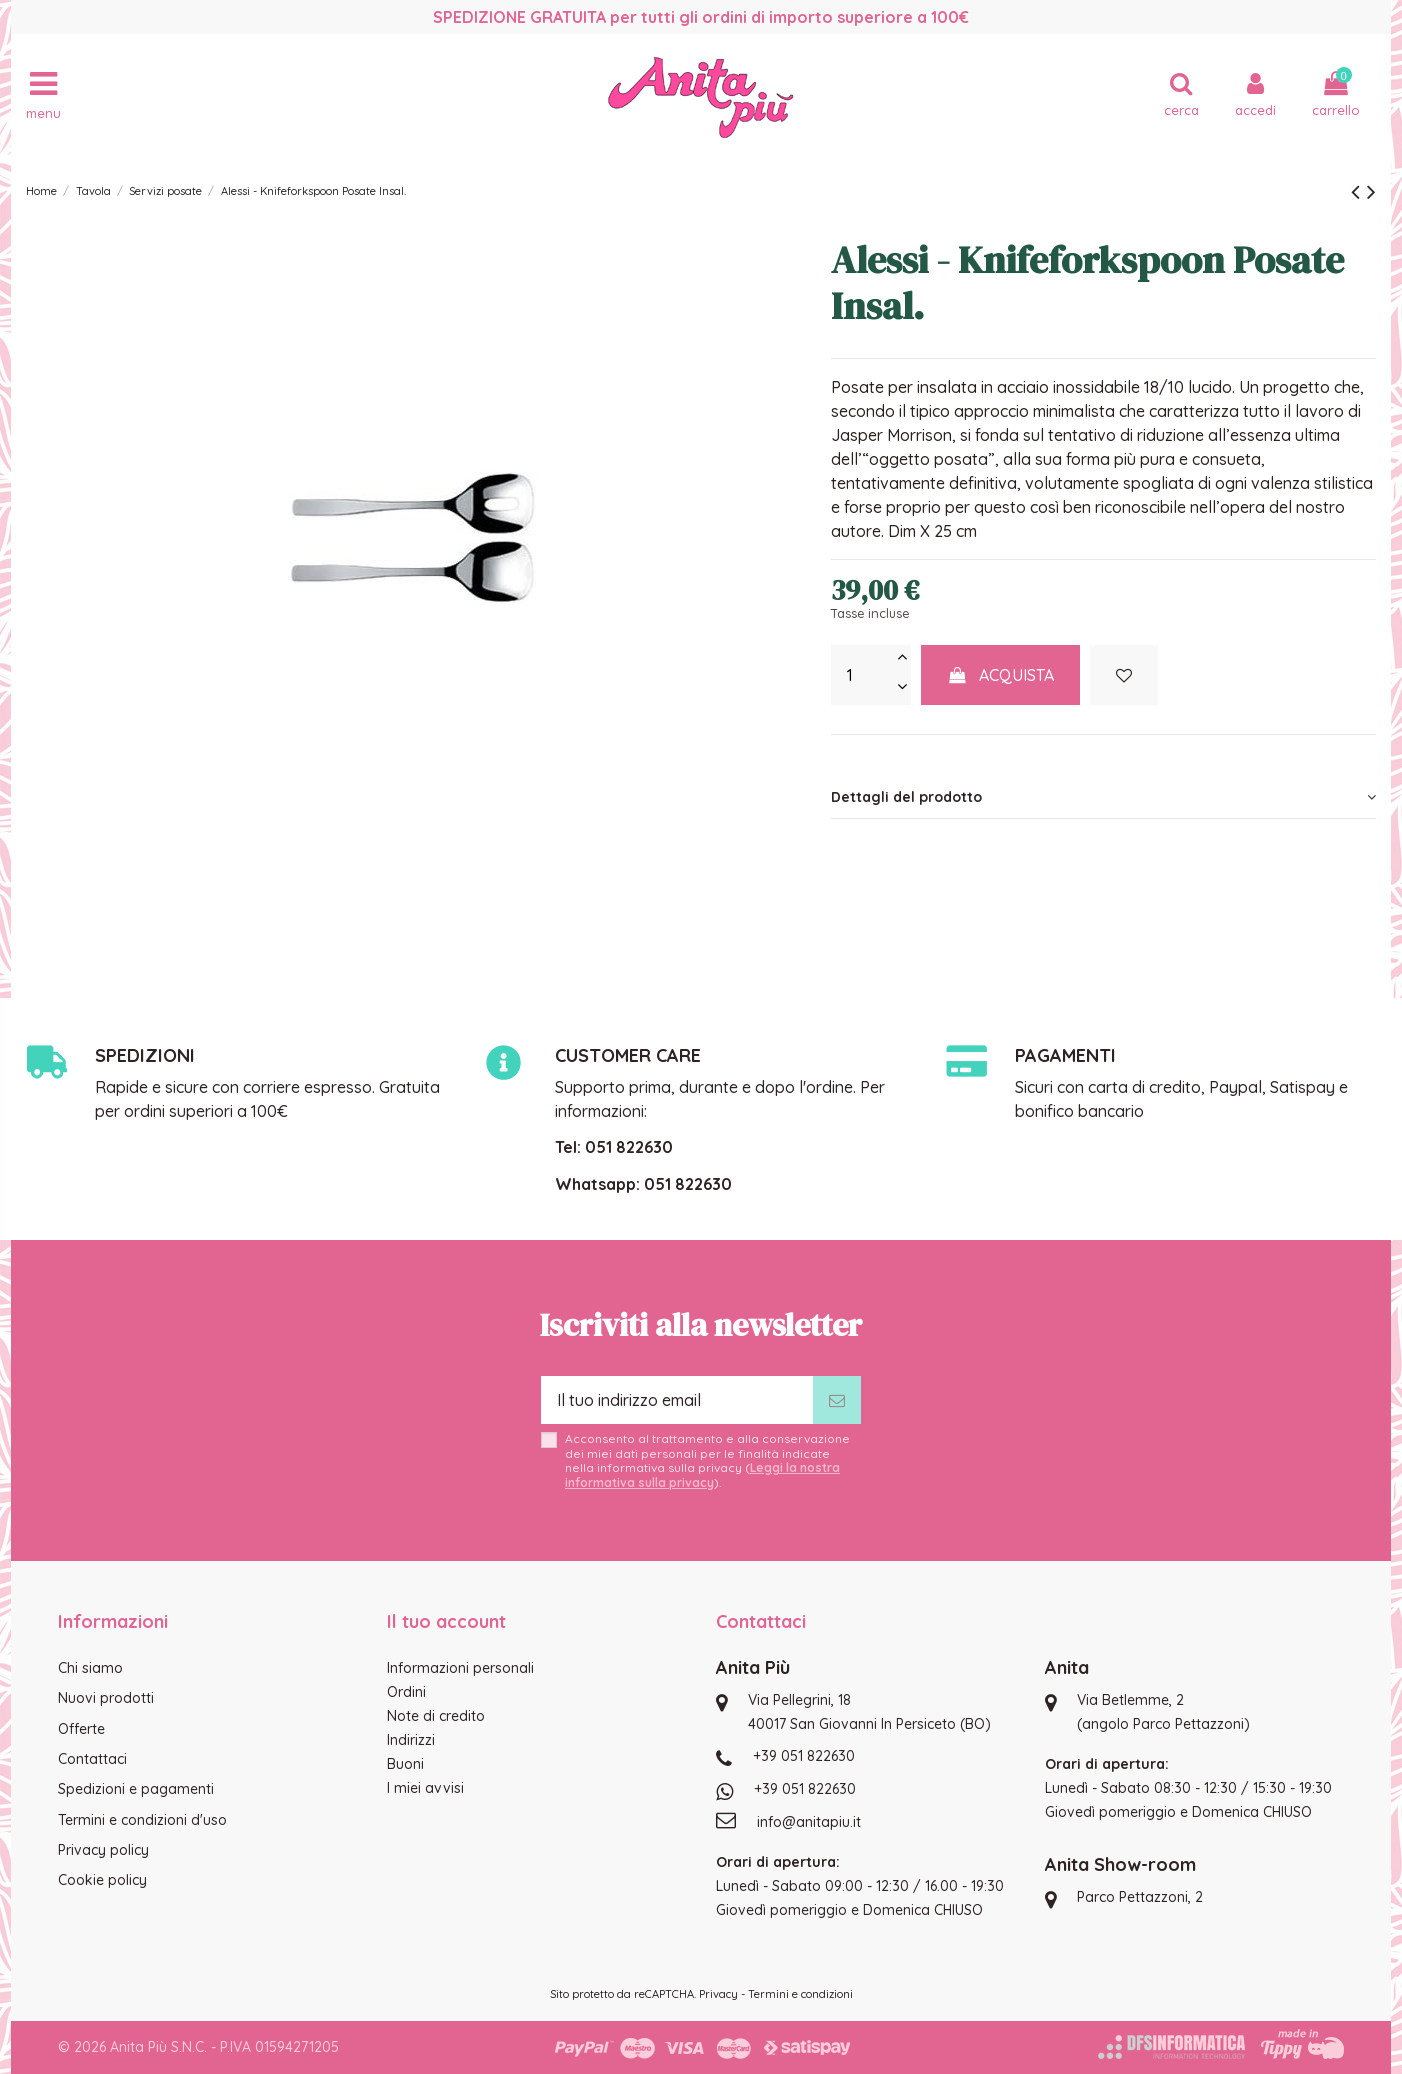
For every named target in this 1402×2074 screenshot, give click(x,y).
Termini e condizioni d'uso (142, 1820)
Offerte (81, 1729)
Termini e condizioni (800, 1994)
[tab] (1103, 797)
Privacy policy (103, 1850)
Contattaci (92, 1759)
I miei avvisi (425, 1788)
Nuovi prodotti (106, 1698)
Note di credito (436, 1716)
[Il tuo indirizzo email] (677, 1400)
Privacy (718, 1994)
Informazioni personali (460, 1668)
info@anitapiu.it (809, 1822)
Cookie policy (102, 1880)
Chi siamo (90, 1668)
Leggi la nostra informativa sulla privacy (702, 1474)
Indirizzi (411, 1740)
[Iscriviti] (837, 1400)
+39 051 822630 (804, 1756)
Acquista (1001, 675)
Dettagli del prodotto (1103, 797)
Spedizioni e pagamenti (136, 1789)
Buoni (405, 1764)
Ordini (406, 1692)
